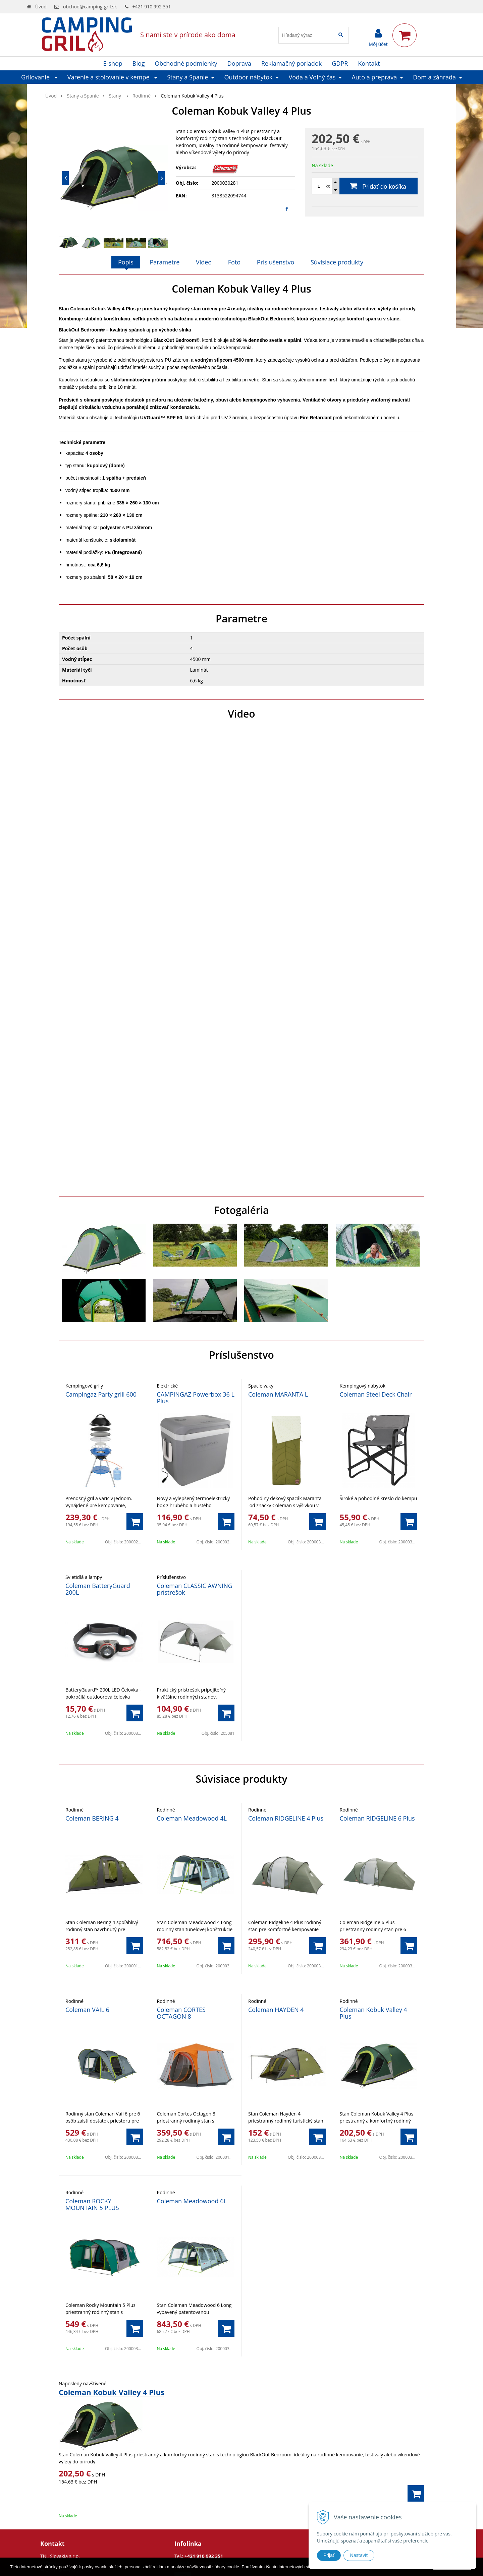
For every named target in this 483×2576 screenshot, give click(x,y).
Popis (125, 262)
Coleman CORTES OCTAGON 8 (181, 2013)
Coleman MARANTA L (278, 1394)
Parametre (164, 262)
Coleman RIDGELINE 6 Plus (377, 1818)
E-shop (112, 63)
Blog (138, 63)
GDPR (340, 63)
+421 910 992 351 (151, 6)
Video (204, 262)
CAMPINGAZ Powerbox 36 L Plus (195, 1397)
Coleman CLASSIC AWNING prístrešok (194, 1589)
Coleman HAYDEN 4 (276, 2010)
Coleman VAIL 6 (87, 2010)
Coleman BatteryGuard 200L (97, 1589)
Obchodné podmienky (186, 63)
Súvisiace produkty (337, 262)
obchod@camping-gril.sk (90, 6)
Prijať (328, 2555)
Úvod (41, 6)
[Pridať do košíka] (365, 186)
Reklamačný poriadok (291, 63)
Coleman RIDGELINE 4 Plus (285, 1818)
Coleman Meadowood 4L (192, 1818)
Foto (234, 262)
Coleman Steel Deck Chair (376, 1394)
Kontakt (369, 63)
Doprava (239, 63)
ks (327, 186)
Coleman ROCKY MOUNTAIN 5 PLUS (92, 2204)
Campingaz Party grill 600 (101, 1394)
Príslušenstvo (275, 262)
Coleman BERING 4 (92, 1818)
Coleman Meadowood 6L (192, 2201)
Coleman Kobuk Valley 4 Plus (373, 2013)
